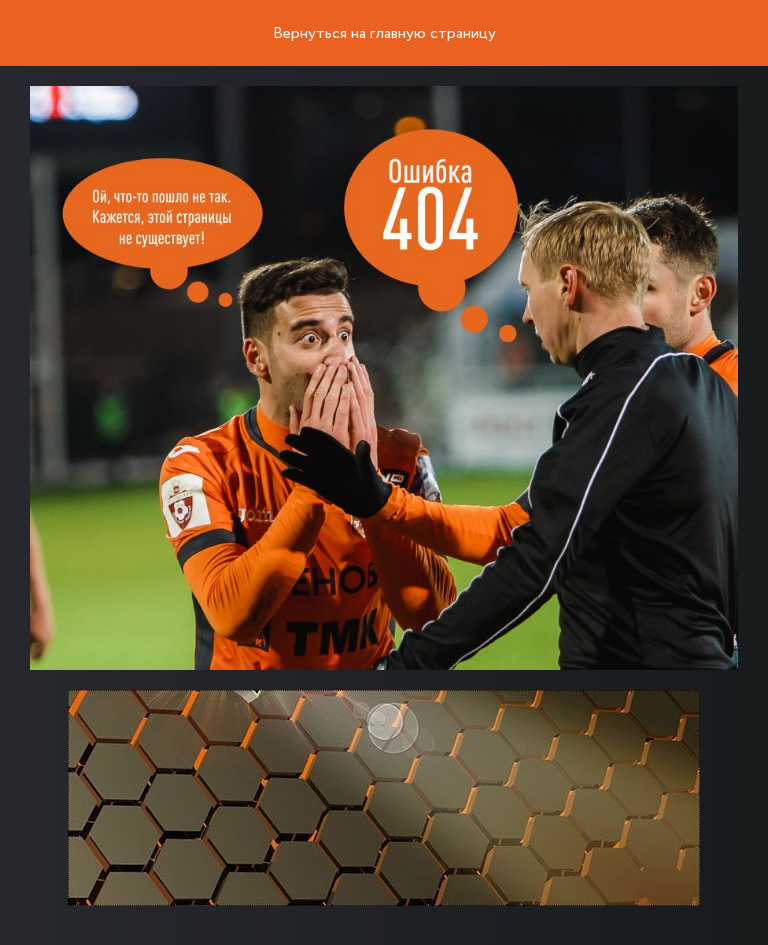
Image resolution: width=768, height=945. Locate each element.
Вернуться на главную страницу (384, 34)
